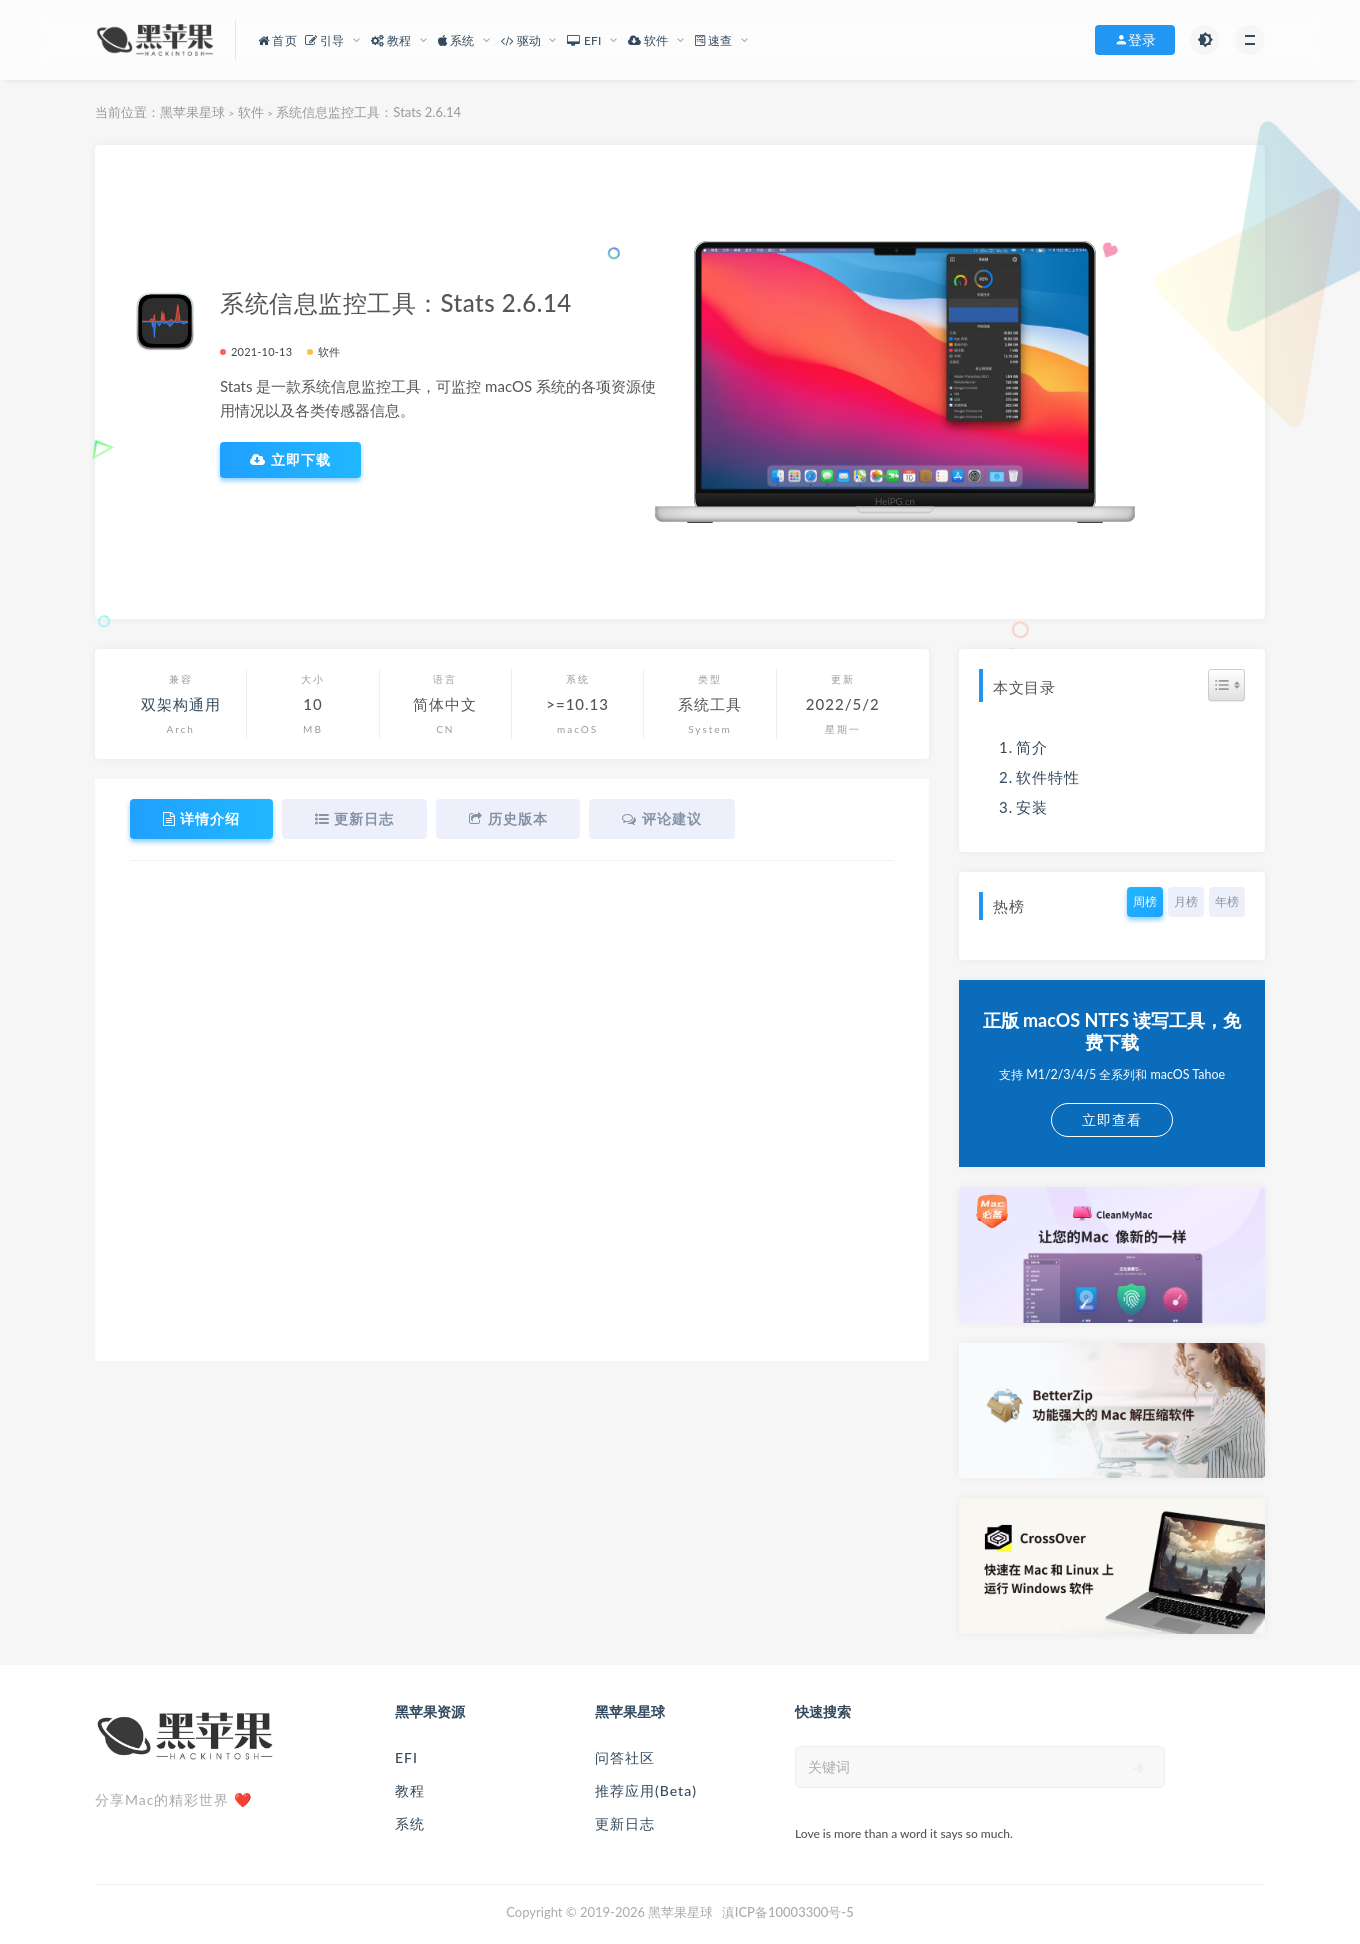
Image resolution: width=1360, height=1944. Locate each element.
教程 (410, 1790)
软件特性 (1048, 777)
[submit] (1139, 1768)
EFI (406, 1757)
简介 (1032, 747)
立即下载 (290, 460)
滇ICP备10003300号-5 (788, 1912)
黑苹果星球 (192, 112)
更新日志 (625, 1823)
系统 (410, 1823)
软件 (251, 112)
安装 (1032, 807)
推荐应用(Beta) (646, 1790)
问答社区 (625, 1757)
